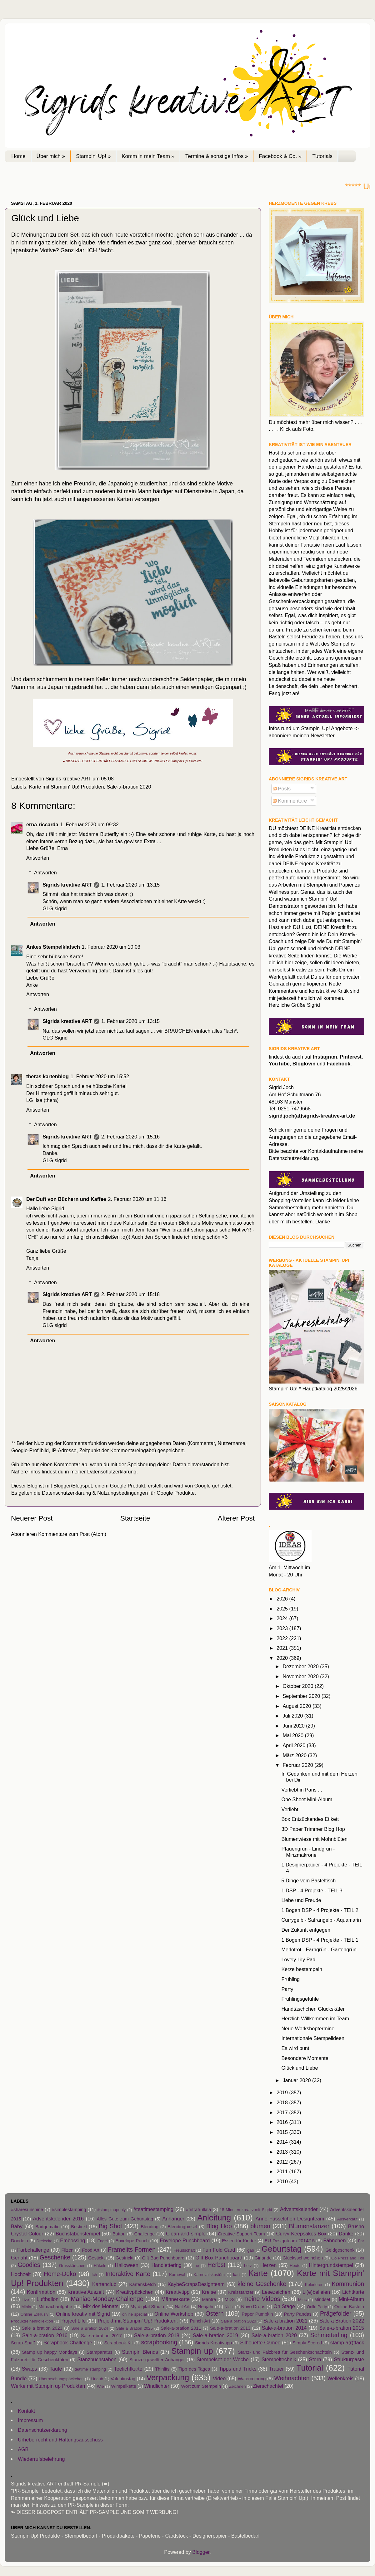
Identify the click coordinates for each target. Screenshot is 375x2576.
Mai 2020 (293, 1735)
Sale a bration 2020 (238, 2321)
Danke (346, 2233)
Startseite (135, 1518)
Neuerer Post (32, 1518)
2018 (283, 2102)
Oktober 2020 (298, 1686)
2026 (283, 1598)
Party (287, 1989)
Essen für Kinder (239, 2240)
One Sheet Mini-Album (306, 1799)
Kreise (209, 2292)
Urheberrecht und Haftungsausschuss (60, 2439)
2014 (283, 2142)
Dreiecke (44, 2241)
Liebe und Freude (301, 1900)
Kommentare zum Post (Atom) (72, 1534)
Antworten (37, 858)
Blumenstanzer (309, 2226)
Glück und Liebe (299, 2068)
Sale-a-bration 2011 (181, 2328)
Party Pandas (298, 2314)
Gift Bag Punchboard (163, 2257)
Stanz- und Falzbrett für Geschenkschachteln (285, 2352)
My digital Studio (147, 2306)
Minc (302, 2299)
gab (250, 2250)
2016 (283, 2122)
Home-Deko (60, 2273)
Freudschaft (184, 2250)
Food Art (90, 2250)
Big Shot (110, 2226)
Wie (100, 2386)
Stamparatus (99, 2352)
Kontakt (26, 2411)
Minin (26, 2306)
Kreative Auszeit (86, 2292)
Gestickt (96, 2257)
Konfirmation (41, 2292)
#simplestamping (69, 2209)
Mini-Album (351, 2299)
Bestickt (79, 2226)
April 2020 (294, 1745)
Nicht (229, 2306)
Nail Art (182, 2306)
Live (25, 2299)
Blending (149, 2226)
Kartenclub (104, 2284)
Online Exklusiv (34, 2314)
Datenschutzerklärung (111, 1471)
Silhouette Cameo (260, 2342)
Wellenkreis (340, 2378)
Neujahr (206, 2306)
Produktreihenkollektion (32, 2321)
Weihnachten (291, 2378)
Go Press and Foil (347, 2258)
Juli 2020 (293, 1715)
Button (119, 2233)
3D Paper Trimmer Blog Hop (313, 1829)
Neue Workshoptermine (307, 2028)
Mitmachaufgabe (55, 2306)
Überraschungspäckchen (61, 2379)
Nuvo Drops (253, 2306)
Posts (282, 788)
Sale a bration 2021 (285, 2320)
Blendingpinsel (182, 2226)
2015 (283, 2132)
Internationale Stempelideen (312, 2038)
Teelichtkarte (128, 2369)
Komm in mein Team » (148, 156)
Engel (102, 2241)
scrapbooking (159, 2342)
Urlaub (97, 2379)
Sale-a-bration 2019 (215, 2335)
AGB (23, 2449)
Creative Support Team (241, 2233)
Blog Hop (219, 2226)
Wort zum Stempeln (201, 2386)
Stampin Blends (140, 2352)
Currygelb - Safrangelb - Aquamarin (321, 1920)
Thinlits (162, 2369)
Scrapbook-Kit (118, 2342)
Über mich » (51, 156)
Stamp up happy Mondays (49, 2352)
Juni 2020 (294, 1725)
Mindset (322, 2299)
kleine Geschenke (262, 2283)
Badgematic (47, 2226)
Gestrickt (125, 2257)
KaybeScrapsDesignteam (196, 2284)
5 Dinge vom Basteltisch (308, 1880)
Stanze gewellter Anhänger (157, 2359)
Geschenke (55, 2257)
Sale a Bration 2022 (341, 2320)
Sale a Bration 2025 (134, 2328)
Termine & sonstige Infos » (216, 156)
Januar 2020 (297, 2080)
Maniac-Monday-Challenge (107, 2298)
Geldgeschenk (339, 2250)
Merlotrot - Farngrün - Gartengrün (318, 1949)
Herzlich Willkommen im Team (315, 2018)
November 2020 (301, 1676)
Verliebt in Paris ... (301, 1789)
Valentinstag (123, 2378)
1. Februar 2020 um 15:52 (100, 1076)
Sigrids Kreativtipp (213, 2342)
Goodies (29, 2264)
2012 (283, 2162)
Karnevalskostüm (209, 2274)
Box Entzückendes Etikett (310, 1819)
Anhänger (173, 2218)
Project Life (73, 2320)
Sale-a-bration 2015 (341, 2328)
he (196, 2265)
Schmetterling (329, 2335)
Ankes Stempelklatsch (53, 947)
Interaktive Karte (127, 2273)
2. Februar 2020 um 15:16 (130, 1136)
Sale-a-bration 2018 (156, 2335)
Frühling (290, 1979)
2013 (283, 2152)
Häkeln (100, 2265)
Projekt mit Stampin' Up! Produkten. (138, 2320)
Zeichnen (237, 2386)
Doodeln (19, 2240)
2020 (283, 1658)
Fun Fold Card (218, 2250)
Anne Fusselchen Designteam (290, 2218)
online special (134, 2314)
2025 (283, 1608)
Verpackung (167, 2377)
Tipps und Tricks (238, 2369)
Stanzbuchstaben (97, 2359)
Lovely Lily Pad (298, 1959)
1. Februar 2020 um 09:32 (89, 824)
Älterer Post (236, 1518)
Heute (295, 2265)
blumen (260, 2226)
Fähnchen (334, 2240)
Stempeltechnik (279, 2359)
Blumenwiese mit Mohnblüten (314, 1839)
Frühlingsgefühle (300, 1999)
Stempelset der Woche (223, 2359)
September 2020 (301, 1696)
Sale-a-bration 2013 (230, 2328)
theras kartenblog (47, 1076)
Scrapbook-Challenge (67, 2342)
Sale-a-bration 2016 (45, 2335)
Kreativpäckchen (135, 2292)
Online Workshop (173, 2314)
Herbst (216, 2264)
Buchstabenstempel (78, 2233)
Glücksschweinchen (302, 2257)
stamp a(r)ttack (347, 2342)
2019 (283, 2092)
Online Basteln (349, 2306)
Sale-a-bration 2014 (284, 2328)
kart (236, 2274)
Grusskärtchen (72, 2265)
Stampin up (192, 2351)
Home (18, 156)
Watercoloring (252, 2378)
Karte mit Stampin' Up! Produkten (66, 786)
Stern (315, 2359)
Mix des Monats (100, 2306)
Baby (16, 2226)
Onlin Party (317, 2306)
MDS (230, 2299)
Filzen (67, 2250)
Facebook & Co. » (280, 156)
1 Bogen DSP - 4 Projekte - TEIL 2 (319, 1910)
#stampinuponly (111, 2209)
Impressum (30, 2420)
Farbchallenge (33, 2250)
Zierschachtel (268, 2386)
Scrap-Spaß (23, 2342)
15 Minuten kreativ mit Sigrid (246, 2209)
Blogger (200, 2552)
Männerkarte (175, 2299)
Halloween (126, 2265)
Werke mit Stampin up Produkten (48, 2386)
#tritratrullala (198, 2209)
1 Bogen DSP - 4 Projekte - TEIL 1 (319, 1940)
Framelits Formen (132, 2249)
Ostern (214, 2313)
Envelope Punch (132, 2240)
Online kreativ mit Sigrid (83, 2314)
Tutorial (310, 2367)
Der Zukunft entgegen (305, 1930)
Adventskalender (299, 2209)
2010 (283, 2181)
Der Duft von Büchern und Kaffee (66, 1199)
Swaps (29, 2369)
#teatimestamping (153, 2209)
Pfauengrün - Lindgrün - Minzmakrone (308, 1851)
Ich (94, 2274)
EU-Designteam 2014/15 (290, 2240)
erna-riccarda (42, 824)
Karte (258, 2273)
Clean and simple (186, 2233)
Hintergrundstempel (331, 2265)
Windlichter (156, 2386)
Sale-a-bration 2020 (129, 786)
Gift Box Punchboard (218, 2257)
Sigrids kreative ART (67, 884)
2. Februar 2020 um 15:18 (130, 1294)
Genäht (19, 2257)
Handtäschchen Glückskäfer (312, 2009)
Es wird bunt (295, 2048)
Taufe (56, 2369)
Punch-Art (200, 2320)
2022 (283, 1638)
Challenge (144, 2233)
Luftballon (47, 2299)
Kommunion (348, 2283)
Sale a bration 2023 (42, 2328)
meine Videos (261, 2298)
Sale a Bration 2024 (89, 2328)
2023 (283, 1628)
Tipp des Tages (194, 2369)
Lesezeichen (276, 2292)
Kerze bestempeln (301, 1969)
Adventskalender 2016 (58, 2218)
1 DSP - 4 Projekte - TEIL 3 (311, 1890)
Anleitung (214, 2217)
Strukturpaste (349, 2359)
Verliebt (289, 1809)
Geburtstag (282, 2248)
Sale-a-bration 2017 (101, 2335)
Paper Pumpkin (257, 2314)
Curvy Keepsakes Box (301, 2233)
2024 (283, 1618)
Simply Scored (307, 2342)
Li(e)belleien (316, 2292)
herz (248, 2265)
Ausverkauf (347, 2219)
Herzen (268, 2265)
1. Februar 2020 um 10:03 (111, 947)
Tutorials (322, 156)
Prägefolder (336, 2313)
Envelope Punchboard (185, 2240)
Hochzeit (21, 2274)
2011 (283, 2171)
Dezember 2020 (301, 1666)
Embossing (72, 2240)
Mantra (209, 2299)
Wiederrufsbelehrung (41, 2459)
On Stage (284, 2306)
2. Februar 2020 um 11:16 (137, 1199)
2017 (283, 2112)
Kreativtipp (177, 2292)
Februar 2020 (298, 1765)
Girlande (263, 2257)
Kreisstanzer (240, 2292)
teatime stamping (90, 2369)
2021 (283, 1648)
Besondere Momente (304, 2058)
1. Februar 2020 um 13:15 (130, 884)
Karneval (177, 2274)
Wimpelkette (123, 2386)
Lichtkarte (353, 2292)
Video (219, 2378)
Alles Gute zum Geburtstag (125, 2218)
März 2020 (295, 1755)
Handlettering (166, 2265)
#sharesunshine (27, 2209)
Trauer (276, 2369)
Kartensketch (142, 2284)
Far (361, 2241)
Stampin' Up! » (93, 156)
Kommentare (290, 801)
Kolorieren (314, 2284)
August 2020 (297, 1706)
